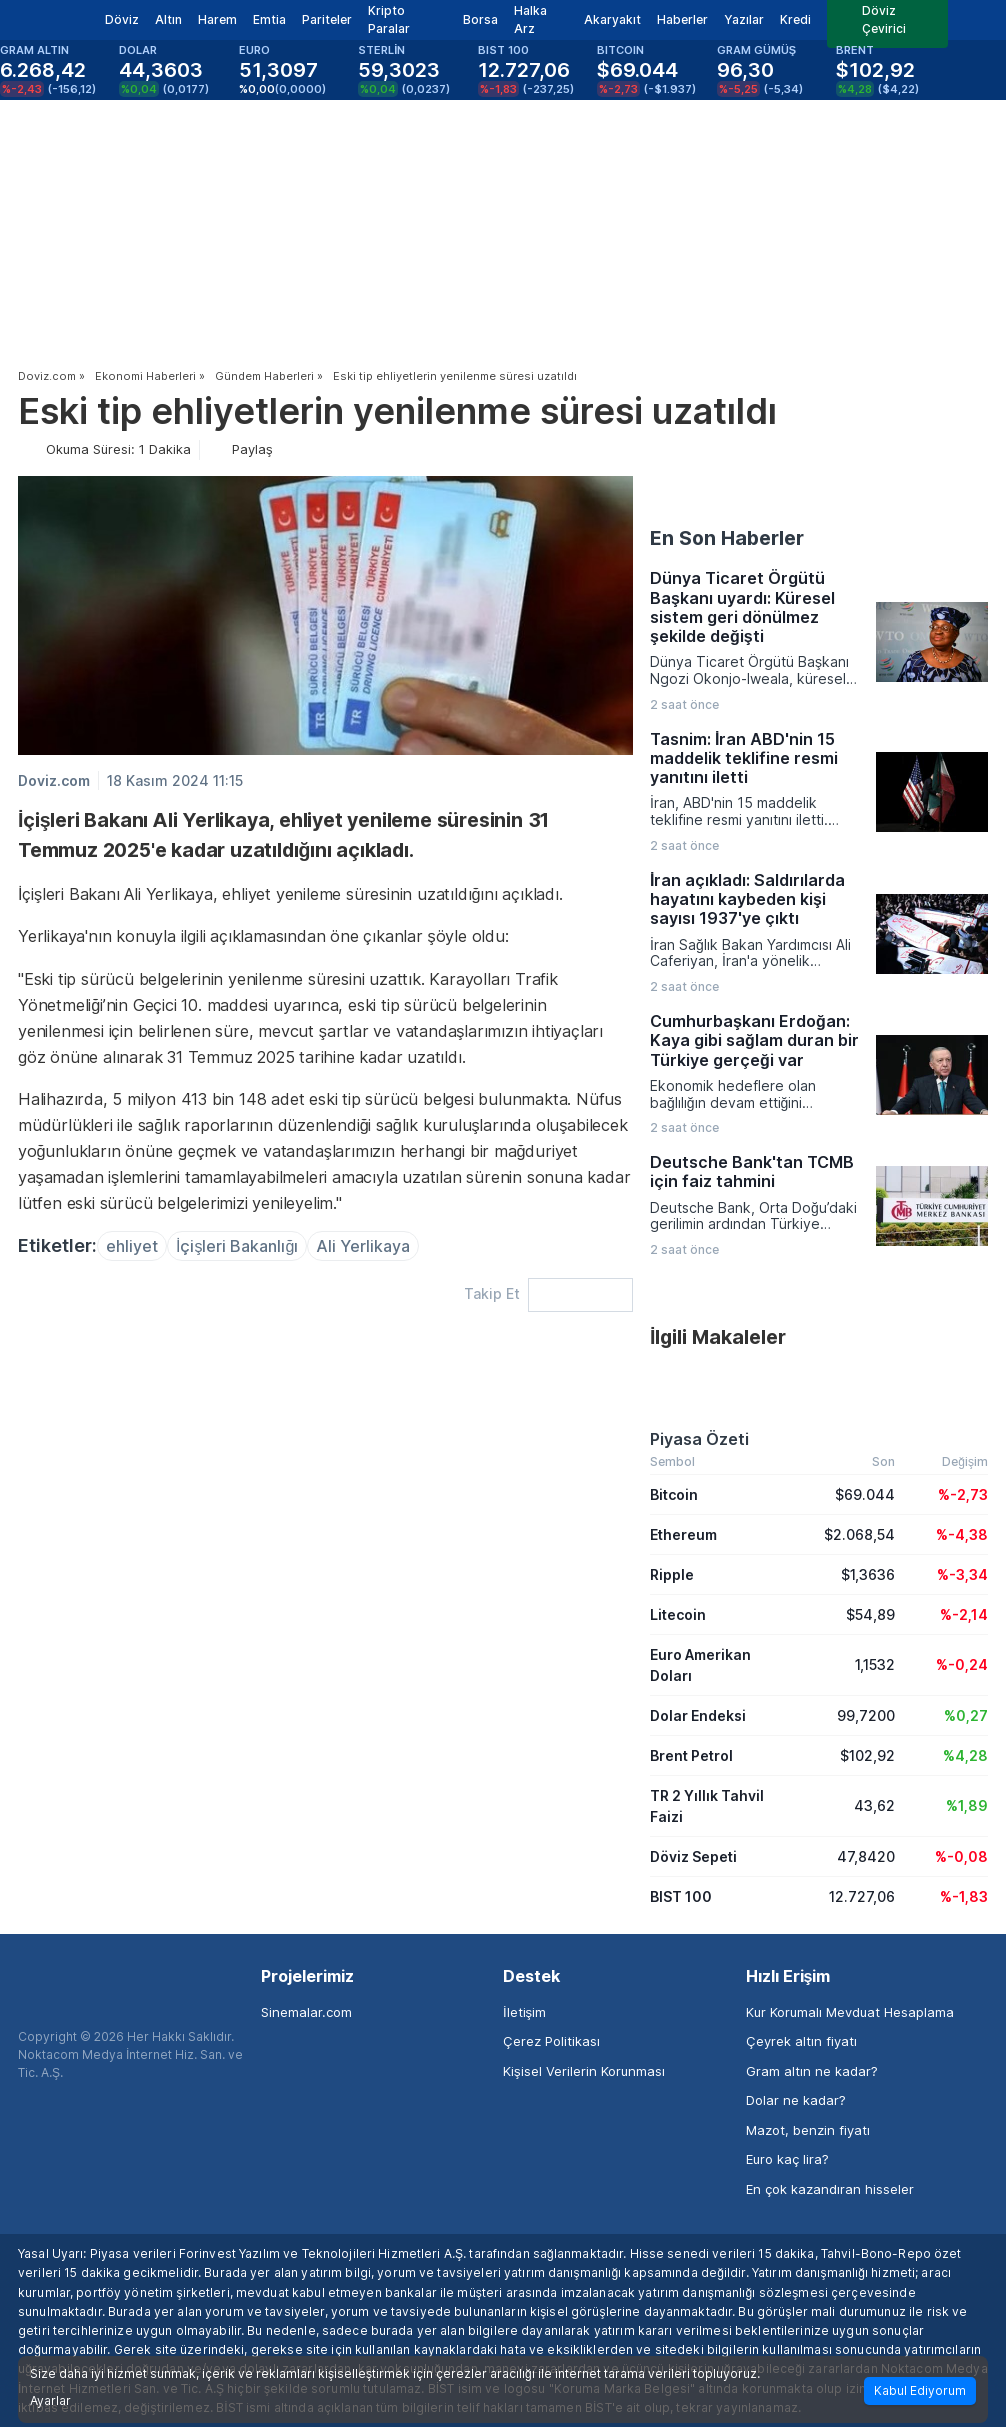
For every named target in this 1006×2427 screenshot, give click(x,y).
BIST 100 (681, 1896)
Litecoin (678, 1614)
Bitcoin (674, 1494)
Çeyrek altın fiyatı (801, 2041)
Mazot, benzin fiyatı (808, 2130)
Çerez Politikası (551, 2041)
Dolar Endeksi (698, 1715)
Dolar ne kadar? (796, 2100)
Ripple (672, 1574)
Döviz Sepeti (693, 1856)
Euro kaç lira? (787, 2159)
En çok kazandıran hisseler (830, 2189)
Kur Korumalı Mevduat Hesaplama (850, 2012)
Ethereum (683, 1534)
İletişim (524, 2012)
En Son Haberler (727, 538)
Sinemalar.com (306, 2012)
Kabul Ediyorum (920, 2390)
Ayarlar (50, 2401)
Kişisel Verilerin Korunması (584, 2071)
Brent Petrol (691, 1755)
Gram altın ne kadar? (812, 2071)
